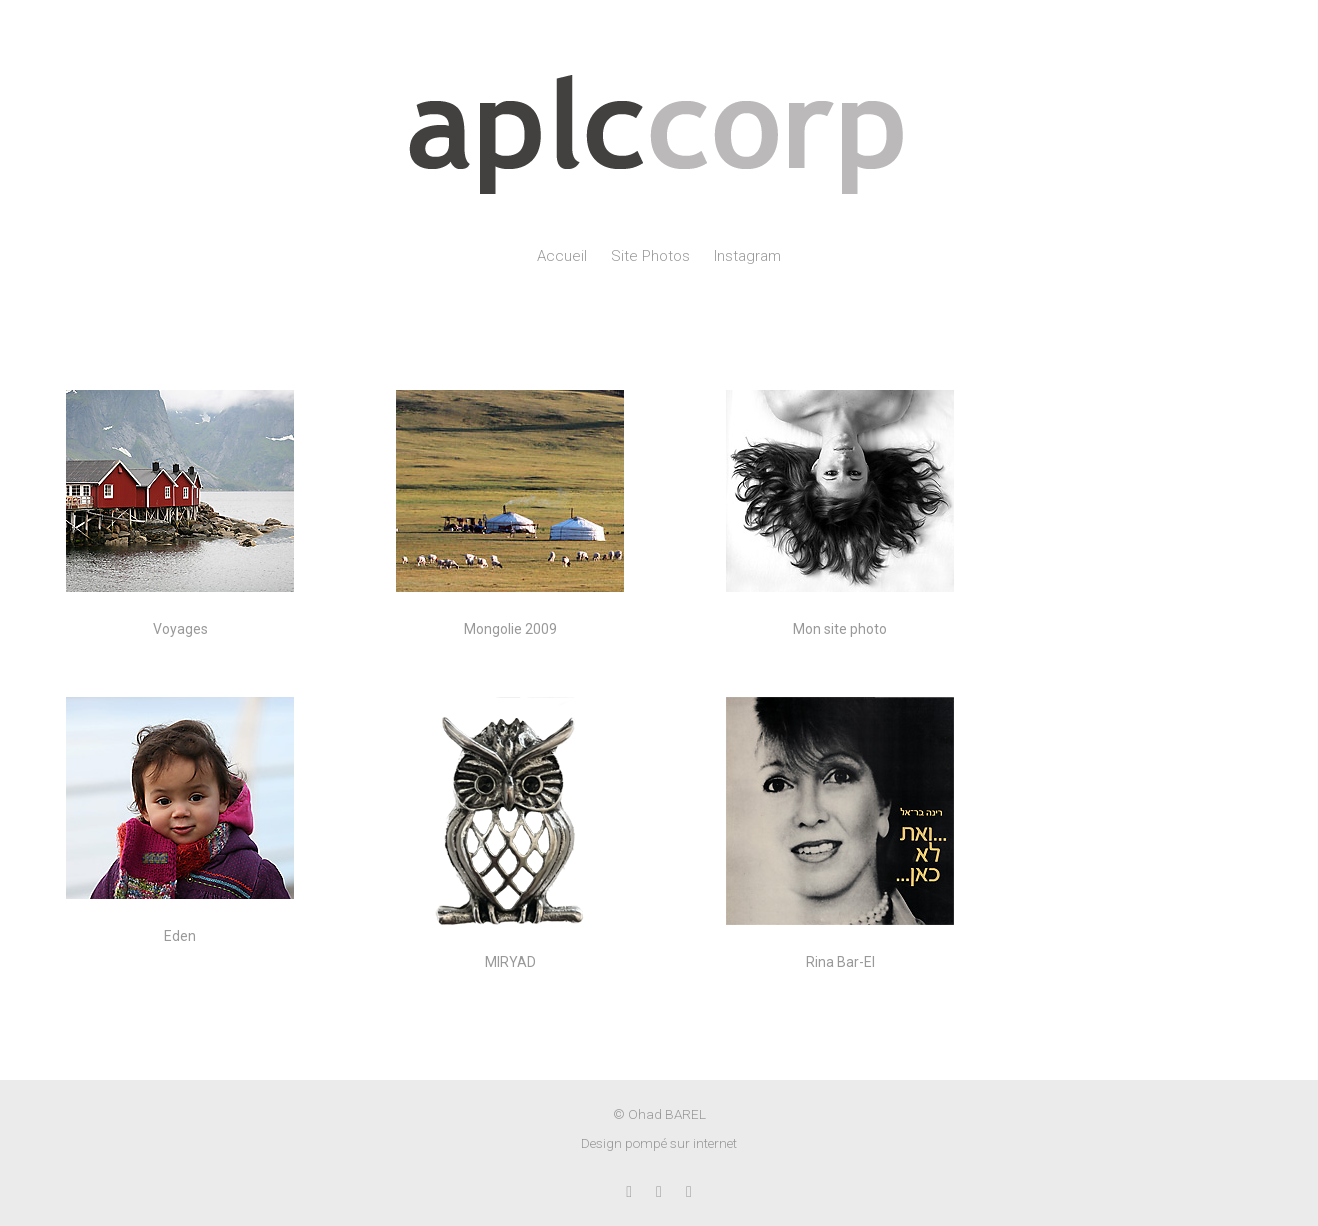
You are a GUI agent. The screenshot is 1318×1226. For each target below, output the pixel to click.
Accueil (562, 256)
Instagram (747, 256)
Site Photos (650, 256)
